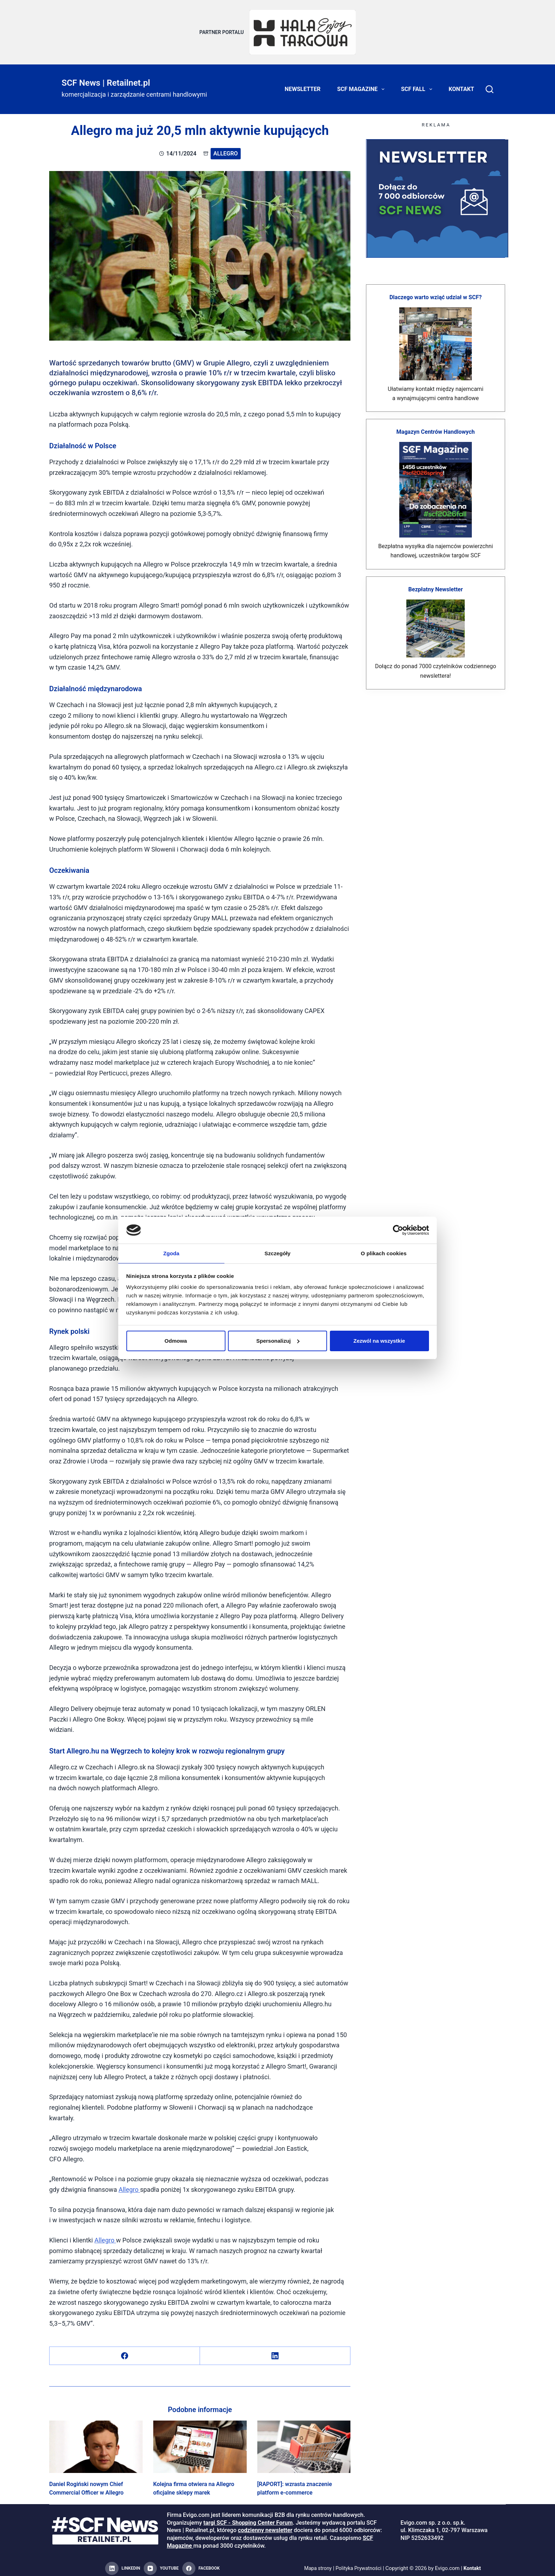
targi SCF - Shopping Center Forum (248, 2518)
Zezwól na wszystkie (379, 1341)
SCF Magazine (362, 85)
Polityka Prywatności (359, 2564)
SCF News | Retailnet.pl (106, 79)
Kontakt (461, 84)
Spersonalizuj (277, 1341)
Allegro (225, 149)
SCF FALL (418, 85)
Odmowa (176, 1341)
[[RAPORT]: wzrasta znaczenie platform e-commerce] (304, 2442)
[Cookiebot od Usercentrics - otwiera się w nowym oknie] (398, 1229)
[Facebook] (125, 2352)
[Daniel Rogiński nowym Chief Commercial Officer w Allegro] (96, 2442)
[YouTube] (161, 2564)
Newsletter (302, 84)
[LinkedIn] (275, 2352)
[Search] (489, 85)
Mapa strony (315, 2564)
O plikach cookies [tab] (383, 1253)
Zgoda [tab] (171, 1253)
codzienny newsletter (265, 2526)
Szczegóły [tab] (277, 1253)
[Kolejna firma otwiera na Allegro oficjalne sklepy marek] (200, 2442)
